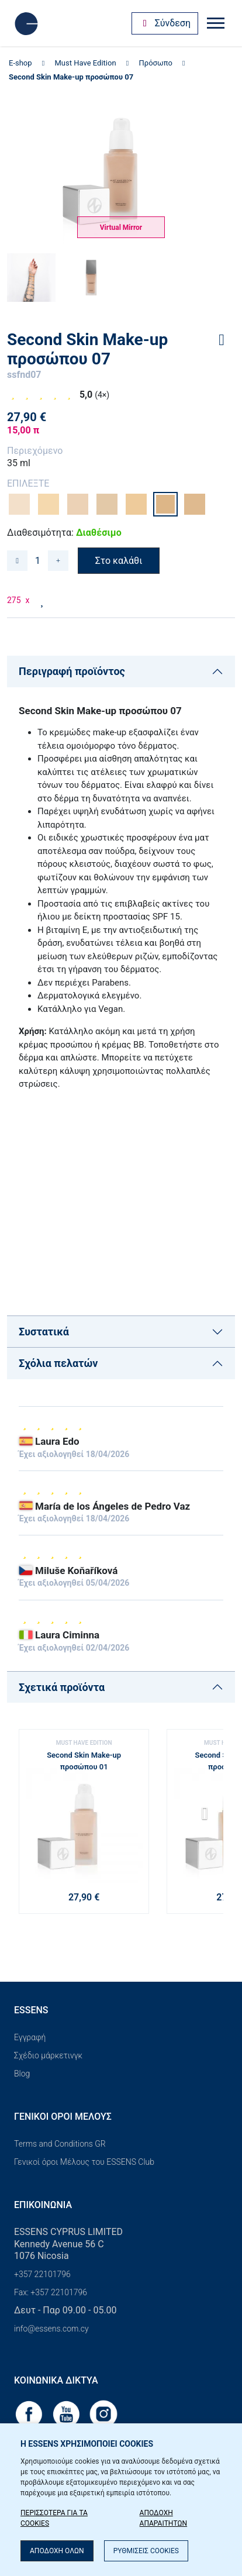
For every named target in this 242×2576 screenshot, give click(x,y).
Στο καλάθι (119, 560)
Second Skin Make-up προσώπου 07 (71, 77)
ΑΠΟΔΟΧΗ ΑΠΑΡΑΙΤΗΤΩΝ (164, 2518)
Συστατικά (44, 1331)
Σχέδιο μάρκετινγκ (48, 2055)
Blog (22, 2073)
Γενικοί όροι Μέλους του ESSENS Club (84, 2162)
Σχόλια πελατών (58, 1363)
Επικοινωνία (43, 2204)
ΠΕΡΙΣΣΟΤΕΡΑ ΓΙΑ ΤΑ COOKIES (54, 2518)
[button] (209, 1817)
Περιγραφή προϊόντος (72, 671)
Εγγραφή (30, 2037)
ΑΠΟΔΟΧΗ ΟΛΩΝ (57, 2551)
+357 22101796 (42, 2274)
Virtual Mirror (121, 227)
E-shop (20, 62)
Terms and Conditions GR (60, 2143)
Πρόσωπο (155, 62)
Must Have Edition (85, 62)
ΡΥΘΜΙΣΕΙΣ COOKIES (146, 2551)
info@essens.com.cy (51, 2328)
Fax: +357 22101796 (50, 2292)
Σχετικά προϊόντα (62, 1687)
